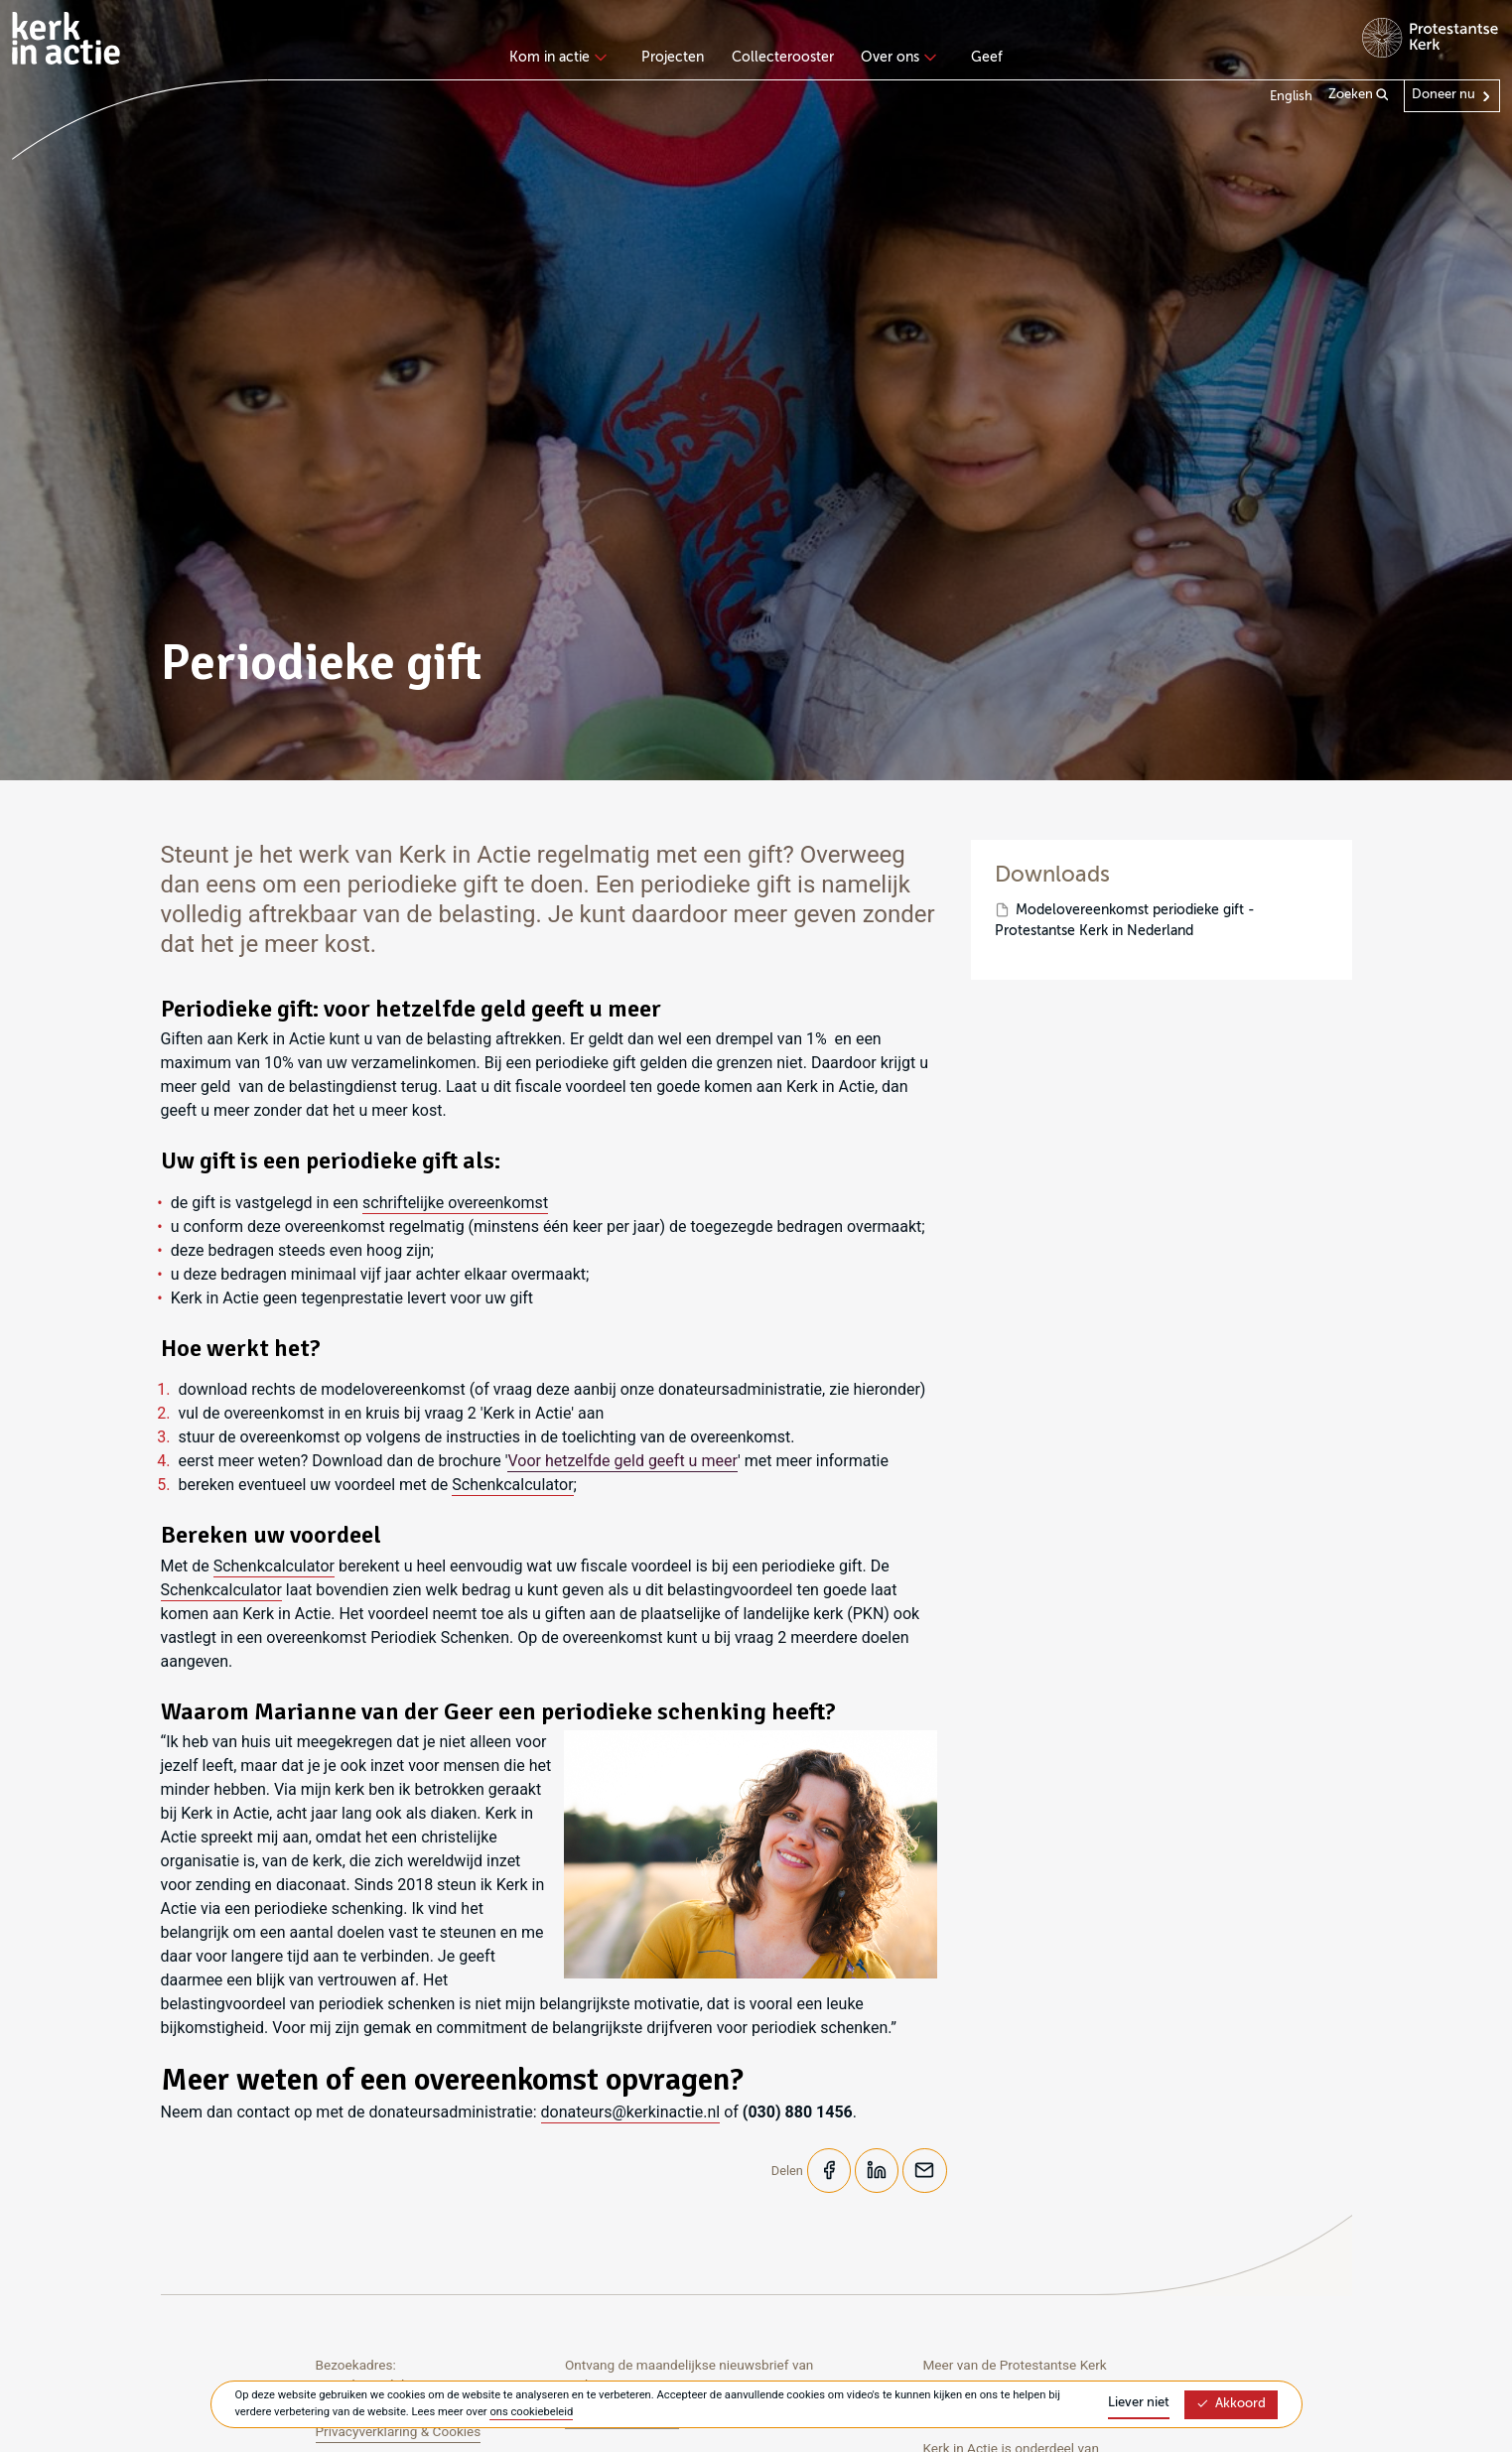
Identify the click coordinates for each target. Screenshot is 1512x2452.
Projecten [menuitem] (672, 58)
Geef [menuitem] (987, 58)
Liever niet (1138, 2402)
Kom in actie (555, 58)
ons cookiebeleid (531, 2411)
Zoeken (1358, 95)
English (1291, 96)
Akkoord (1231, 2403)
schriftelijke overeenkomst (455, 1202)
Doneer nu (1443, 94)
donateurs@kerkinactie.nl (631, 2112)
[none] (561, 59)
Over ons (896, 58)
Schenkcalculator (512, 1484)
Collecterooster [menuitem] (783, 58)
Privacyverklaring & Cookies (398, 2432)
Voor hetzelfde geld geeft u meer (622, 1460)
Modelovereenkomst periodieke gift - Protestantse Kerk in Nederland (1125, 920)
